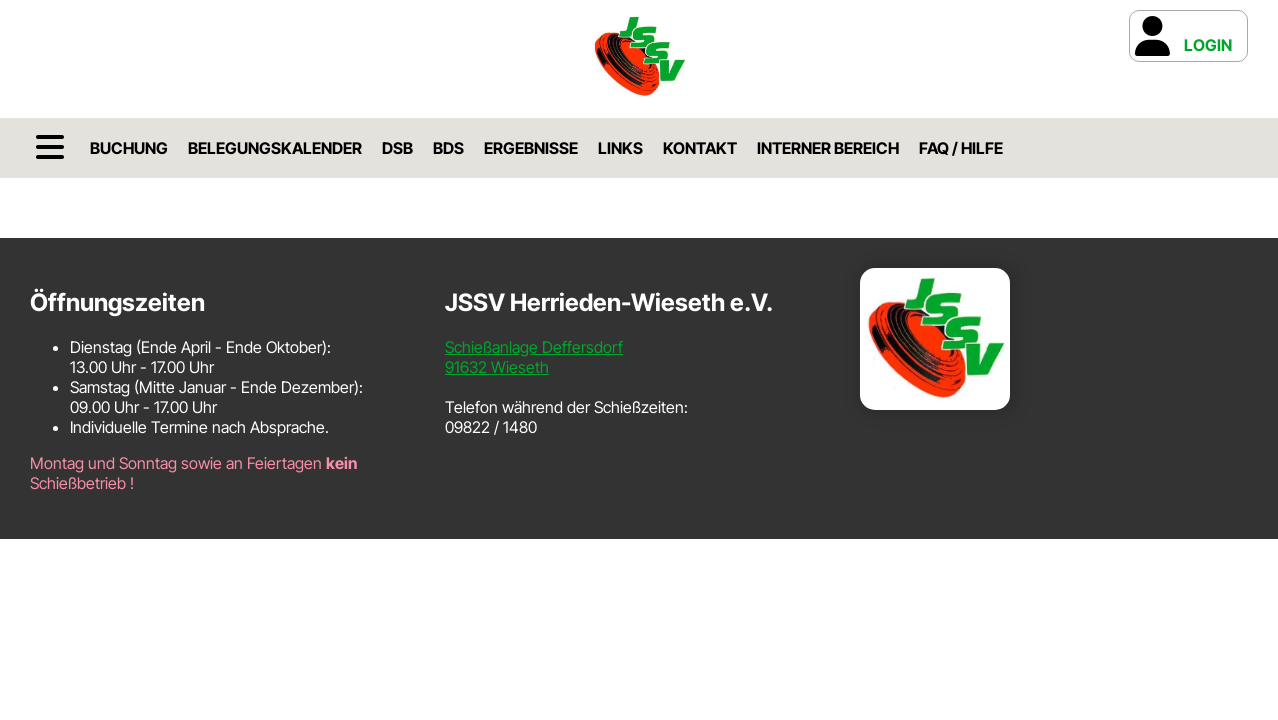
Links (620, 148)
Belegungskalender (275, 148)
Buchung (129, 148)
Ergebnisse (531, 148)
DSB (397, 148)
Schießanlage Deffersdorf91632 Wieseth (534, 357)
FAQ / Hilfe (961, 148)
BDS (448, 148)
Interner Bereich (828, 148)
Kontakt (700, 148)
